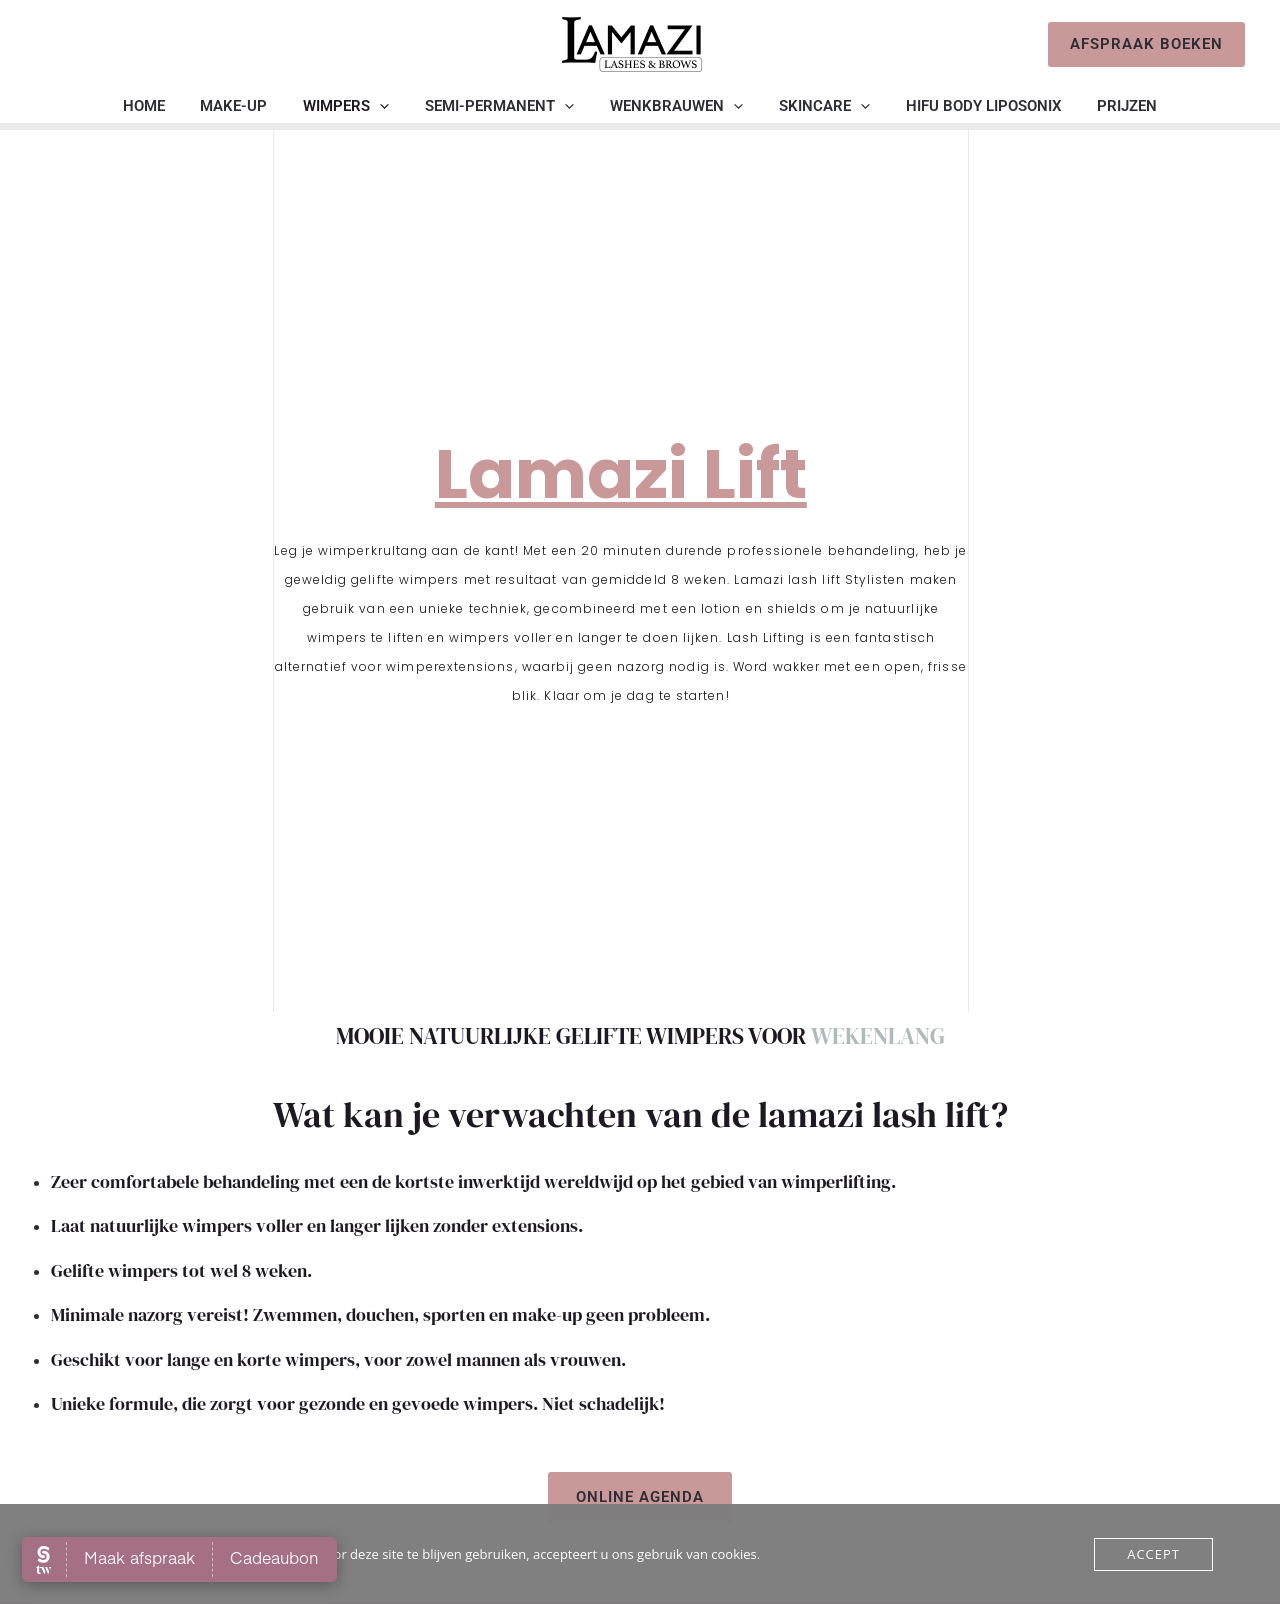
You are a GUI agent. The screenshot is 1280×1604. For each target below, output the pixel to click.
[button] (1146, 44)
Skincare (815, 106)
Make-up (248, 106)
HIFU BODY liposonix (969, 106)
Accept (1153, 1554)
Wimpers (355, 106)
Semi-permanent (502, 106)
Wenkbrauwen (673, 106)
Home (164, 106)
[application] (388, 106)
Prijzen (1107, 106)
